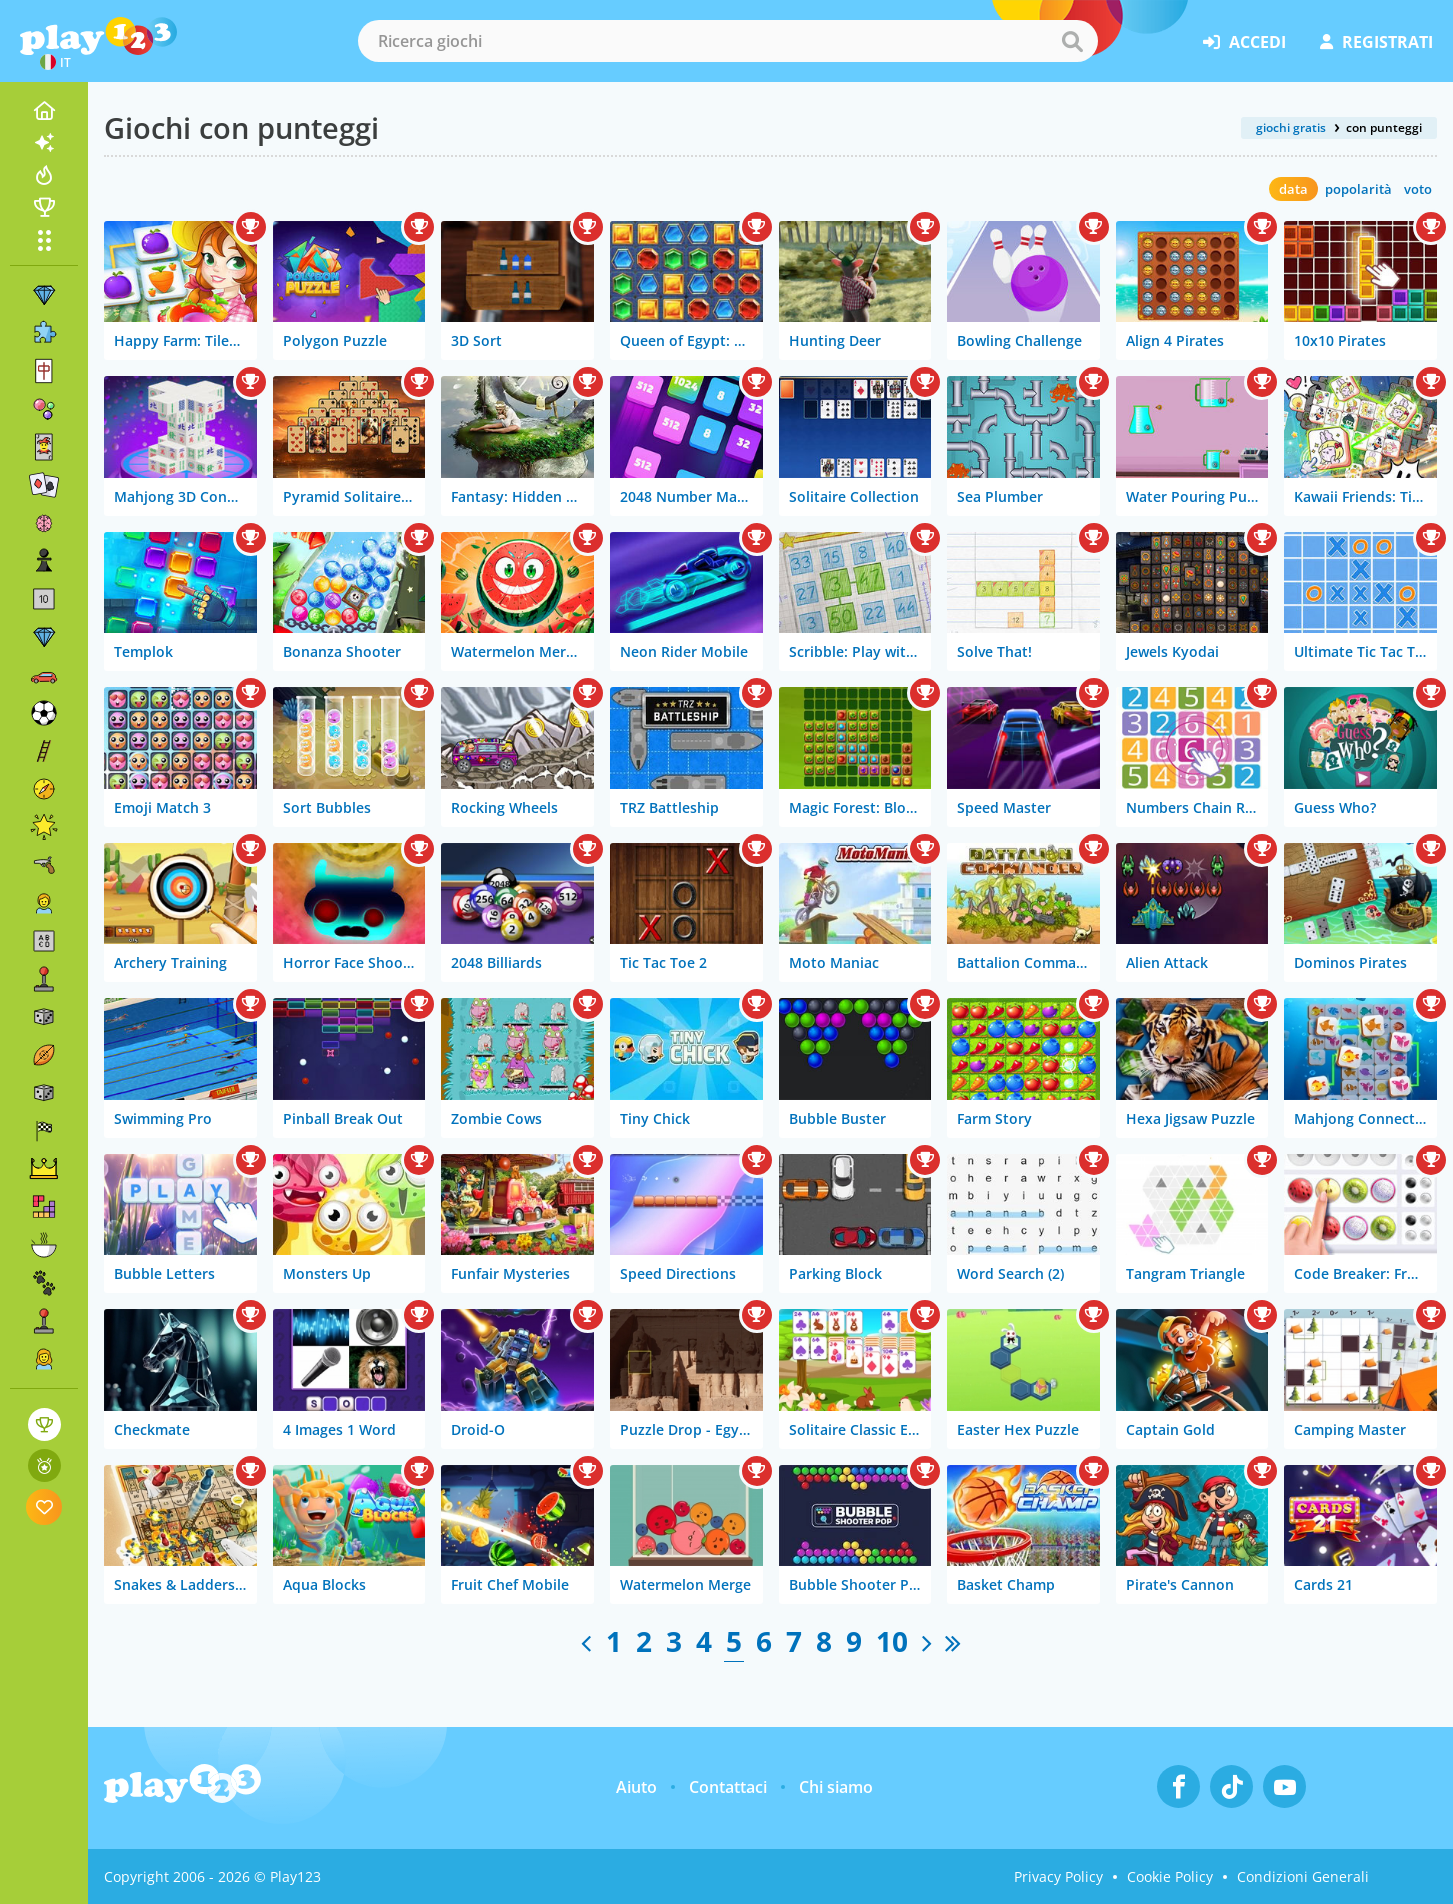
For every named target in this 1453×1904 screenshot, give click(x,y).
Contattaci (728, 1787)
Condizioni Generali (1303, 1876)
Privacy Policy (1058, 1876)
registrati (1376, 42)
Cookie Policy (1170, 1876)
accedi (1244, 42)
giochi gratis (1291, 127)
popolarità (1358, 189)
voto (1418, 189)
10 (892, 1641)
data (1293, 189)
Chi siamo (836, 1787)
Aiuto (636, 1787)
